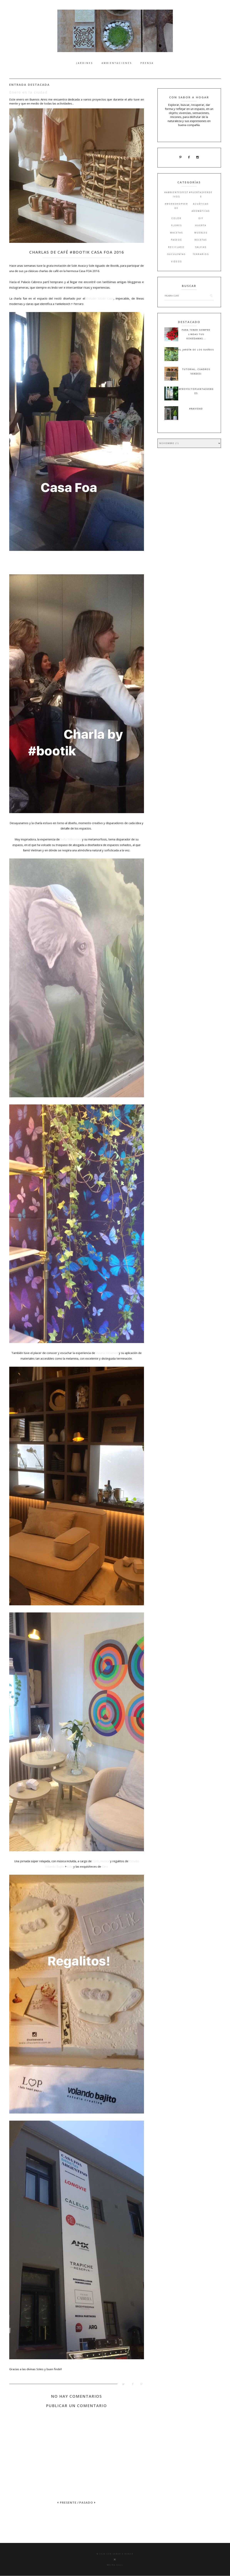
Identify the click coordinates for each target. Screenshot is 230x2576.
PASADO (87, 2502)
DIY (200, 218)
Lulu (70, 1866)
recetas (201, 239)
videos (176, 261)
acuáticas (201, 204)
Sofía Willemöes (70, 839)
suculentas (176, 254)
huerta (200, 225)
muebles (200, 232)
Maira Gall (115, 2565)
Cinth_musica (100, 1861)
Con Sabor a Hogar (120, 2554)
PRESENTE (67, 2502)
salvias (201, 247)
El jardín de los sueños (196, 349)
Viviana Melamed (107, 1353)
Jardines (84, 63)
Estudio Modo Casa (99, 298)
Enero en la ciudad (28, 92)
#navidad (196, 408)
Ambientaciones (117, 63)
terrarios (201, 254)
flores (176, 225)
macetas (176, 232)
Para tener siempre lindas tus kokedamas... (196, 334)
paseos (176, 239)
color (176, 218)
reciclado (176, 247)
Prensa (147, 63)
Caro (105, 1866)
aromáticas (201, 211)
